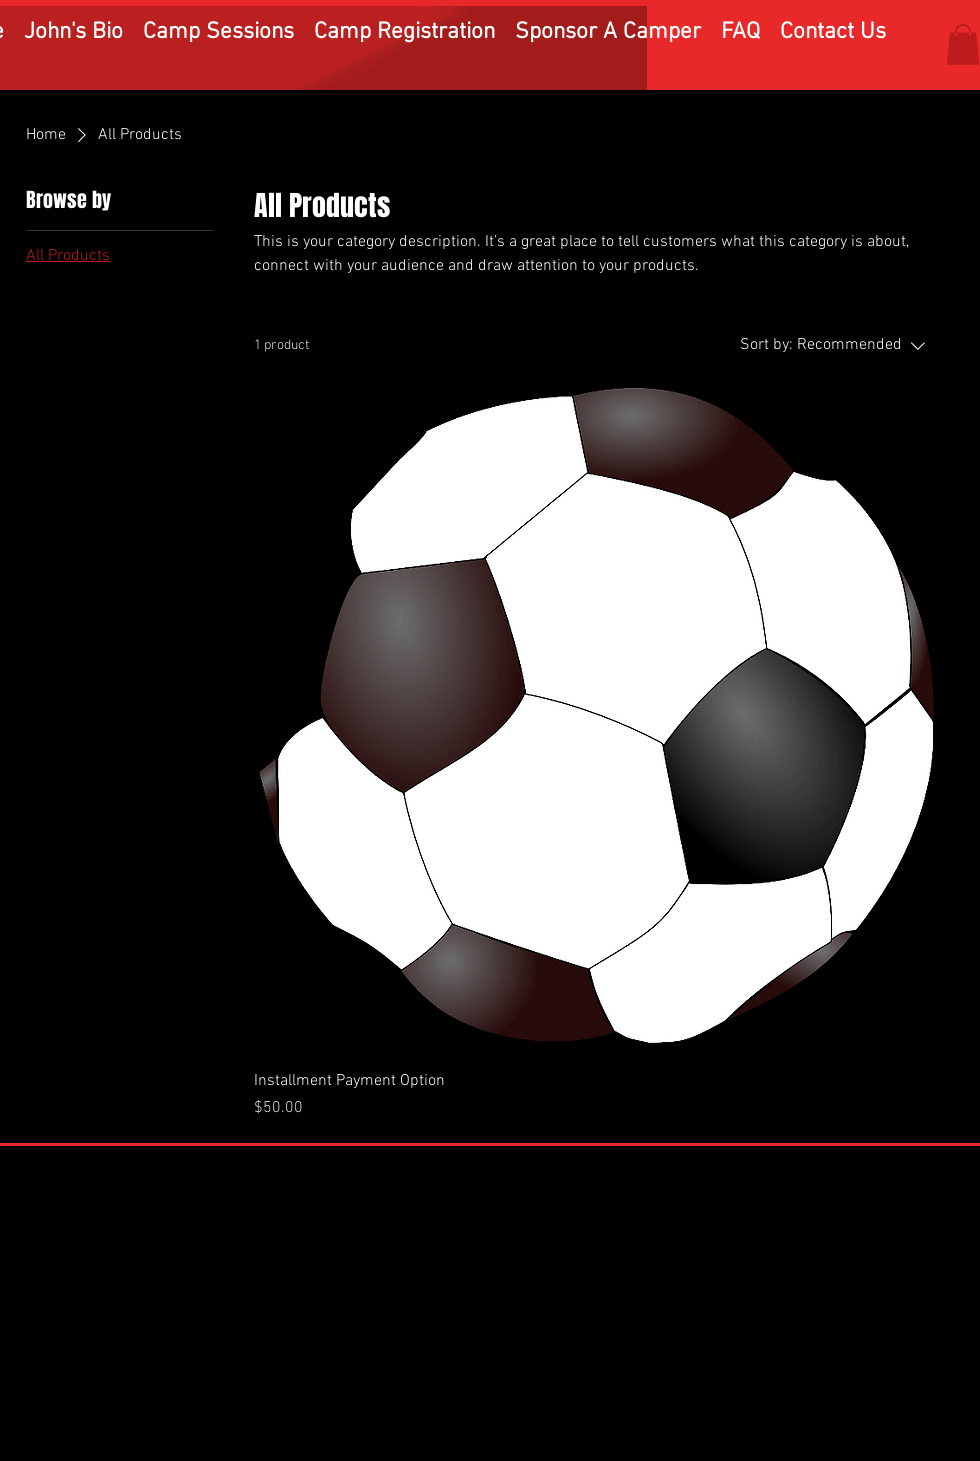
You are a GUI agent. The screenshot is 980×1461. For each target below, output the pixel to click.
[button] (963, 44)
